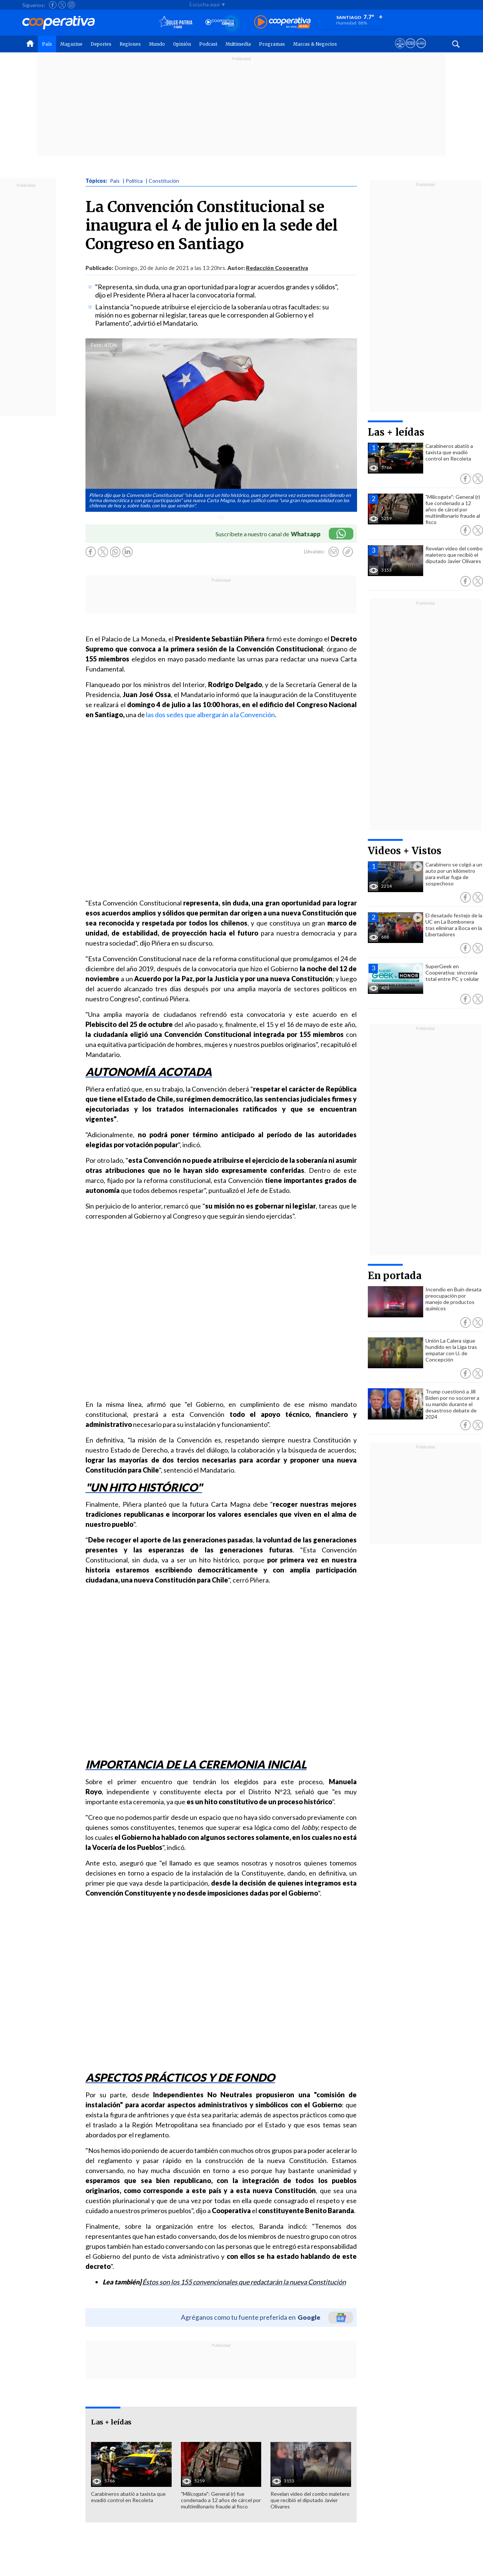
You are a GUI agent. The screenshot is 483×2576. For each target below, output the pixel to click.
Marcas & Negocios (315, 44)
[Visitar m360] (410, 50)
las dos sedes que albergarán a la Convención (210, 714)
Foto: (97, 345)
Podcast (208, 44)
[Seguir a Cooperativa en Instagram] (71, 5)
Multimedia (238, 44)
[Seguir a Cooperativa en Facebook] (52, 5)
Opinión (182, 44)
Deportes (101, 44)
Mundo (157, 44)
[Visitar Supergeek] (421, 50)
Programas (272, 44)
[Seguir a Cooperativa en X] (62, 5)
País (47, 44)
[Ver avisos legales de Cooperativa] (400, 50)
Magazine (71, 44)
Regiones (130, 44)
